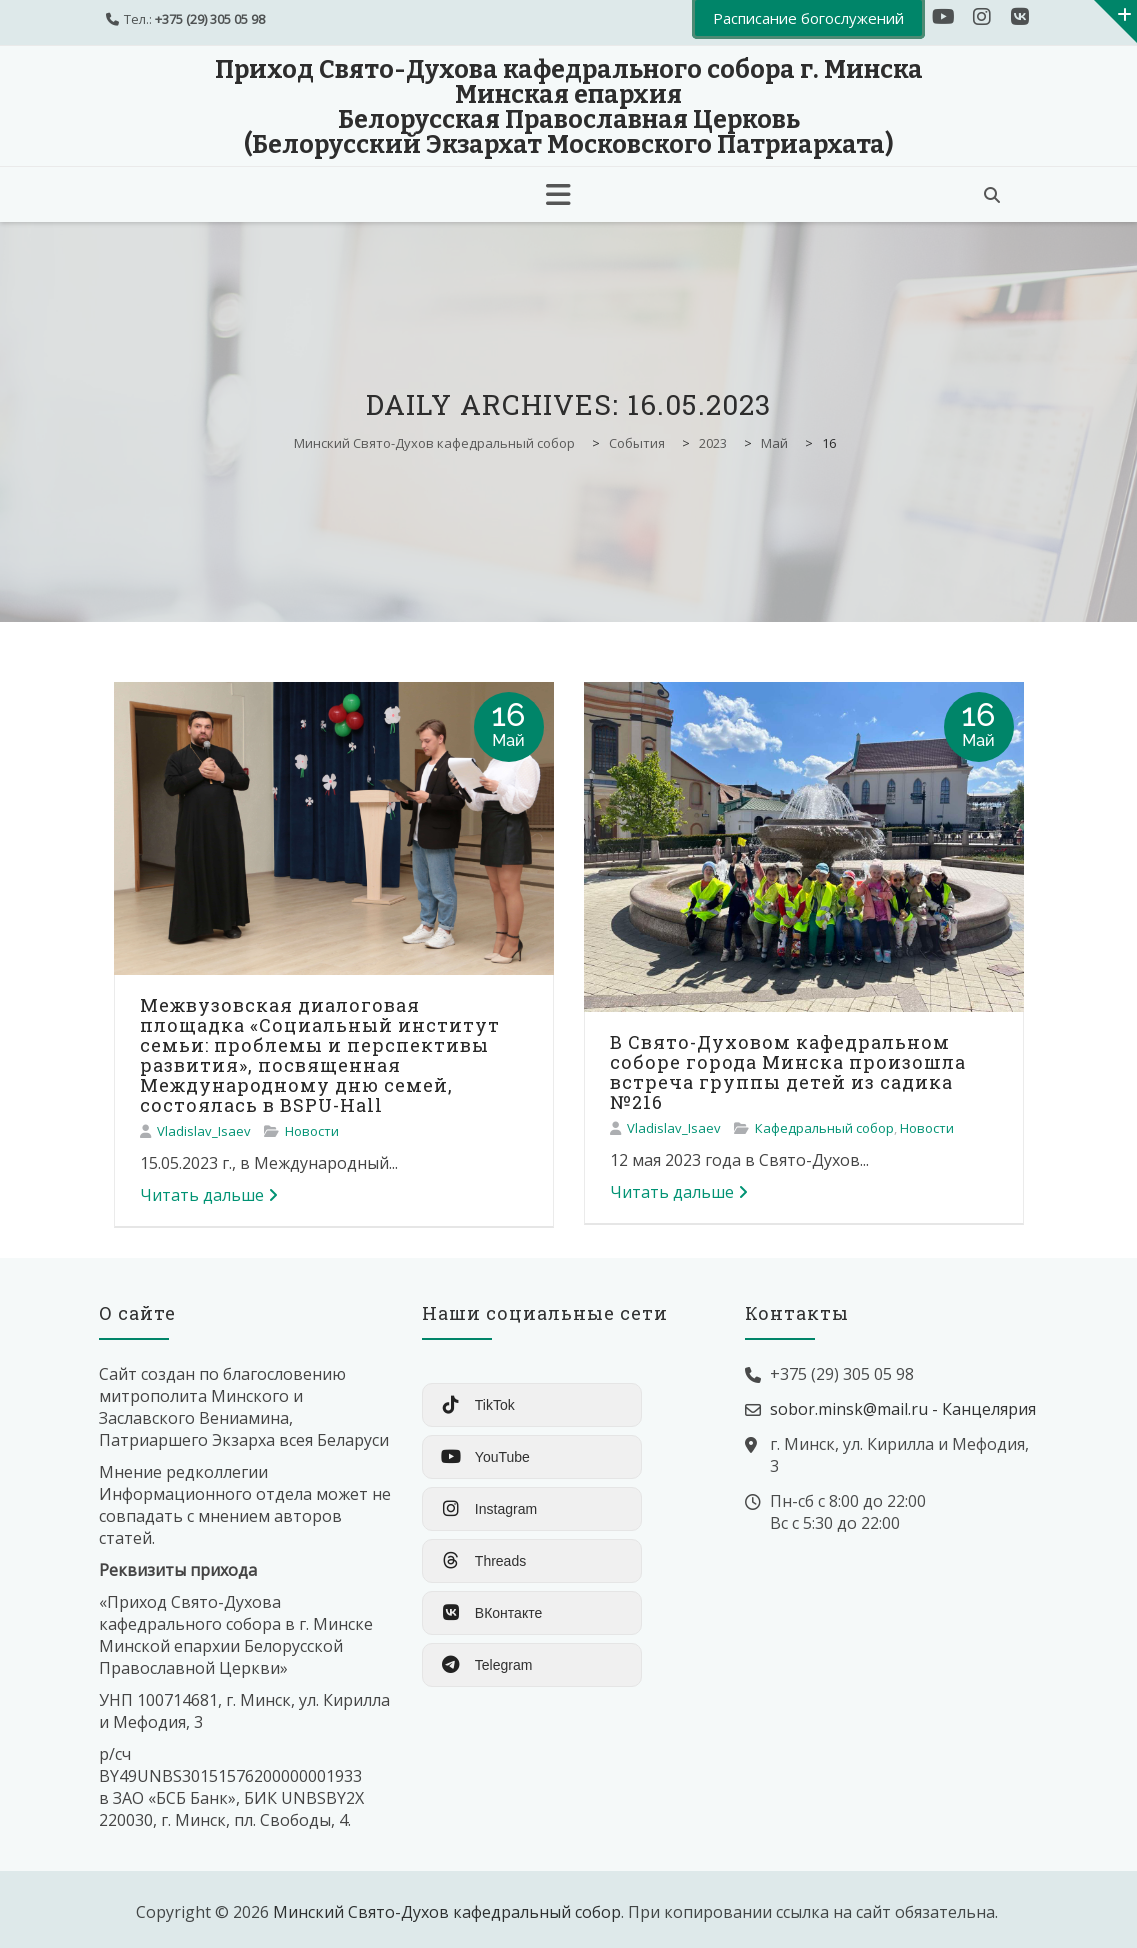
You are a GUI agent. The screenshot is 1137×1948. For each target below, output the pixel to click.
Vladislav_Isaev (204, 1131)
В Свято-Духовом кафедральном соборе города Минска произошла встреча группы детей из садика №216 (788, 1072)
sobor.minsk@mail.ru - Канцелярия (903, 1409)
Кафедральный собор (824, 1128)
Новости (312, 1131)
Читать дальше (209, 1195)
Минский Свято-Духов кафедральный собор (447, 1912)
